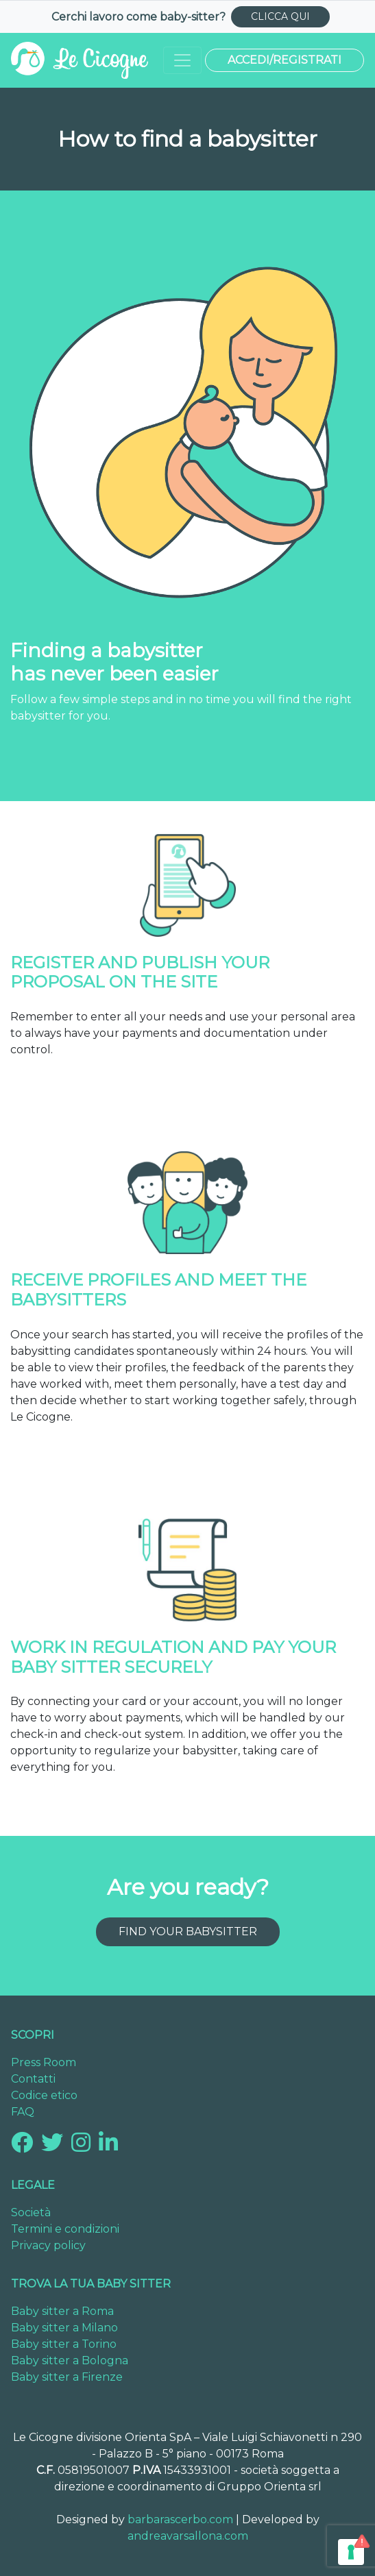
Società (31, 2212)
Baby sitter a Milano (64, 2327)
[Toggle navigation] (182, 60)
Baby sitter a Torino (64, 2344)
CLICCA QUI (280, 16)
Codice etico (44, 2095)
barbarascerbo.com (180, 2519)
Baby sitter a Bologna (69, 2360)
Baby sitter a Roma (62, 2311)
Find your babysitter (188, 1931)
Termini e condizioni (65, 2228)
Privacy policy (48, 2245)
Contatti (33, 2078)
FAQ (22, 2111)
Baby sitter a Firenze (67, 2376)
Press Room (43, 2062)
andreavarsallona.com (188, 2535)
